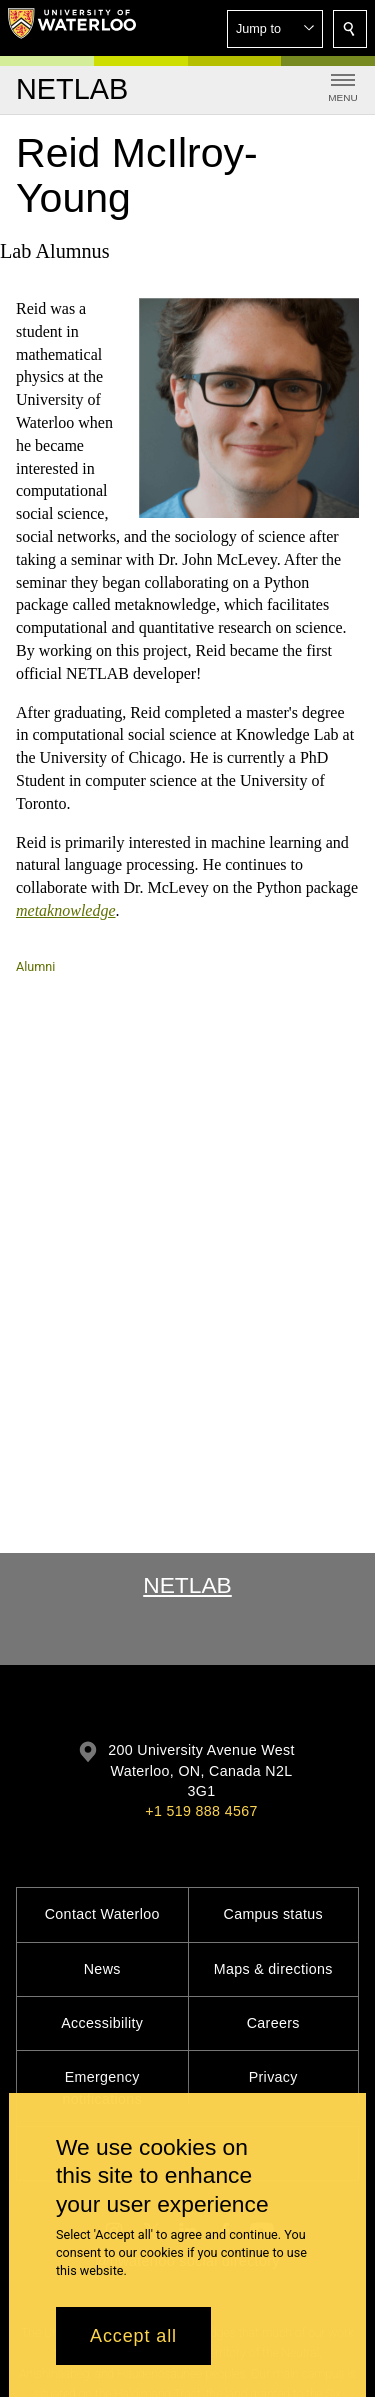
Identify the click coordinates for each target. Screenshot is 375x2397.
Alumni (35, 966)
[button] (275, 29)
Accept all (133, 2336)
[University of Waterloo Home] (72, 28)
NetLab (187, 1585)
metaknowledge (66, 910)
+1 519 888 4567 (201, 1811)
